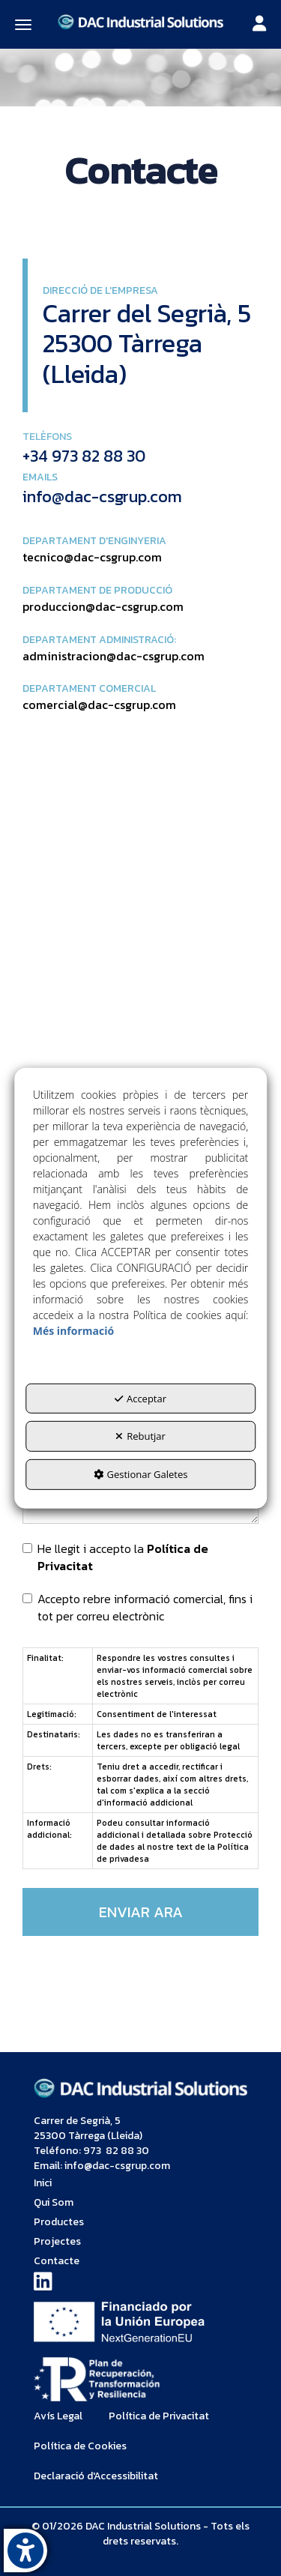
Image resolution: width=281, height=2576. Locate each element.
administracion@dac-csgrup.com (113, 656)
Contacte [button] (56, 2261)
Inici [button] (43, 2183)
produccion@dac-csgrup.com (103, 606)
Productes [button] (59, 2222)
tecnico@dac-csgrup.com (92, 557)
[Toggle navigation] (259, 24)
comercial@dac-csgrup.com (99, 705)
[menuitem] (140, 2183)
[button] (140, 20)
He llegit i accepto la (115, 1557)
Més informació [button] (73, 1331)
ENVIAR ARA (141, 1912)
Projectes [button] (57, 2241)
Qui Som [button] (53, 2202)
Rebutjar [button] (140, 1436)
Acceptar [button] (140, 1398)
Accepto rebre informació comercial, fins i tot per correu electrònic (137, 1607)
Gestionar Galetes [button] (141, 1474)
